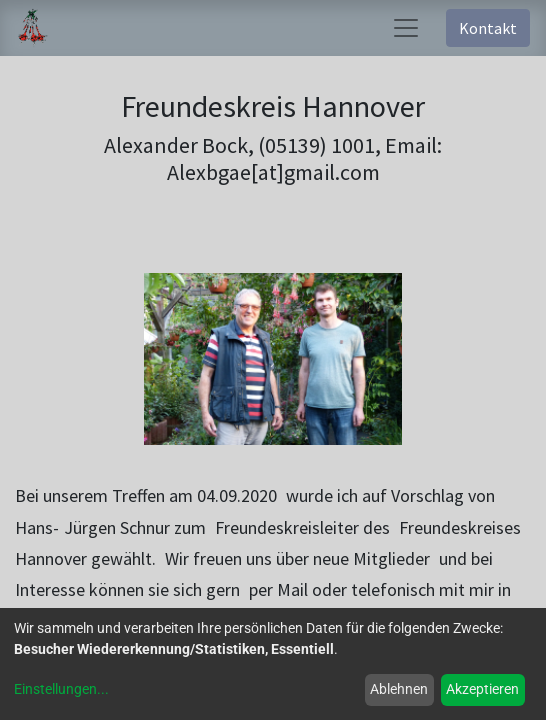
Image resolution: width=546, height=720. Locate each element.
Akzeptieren (482, 689)
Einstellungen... (61, 689)
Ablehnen (399, 689)
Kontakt (488, 28)
